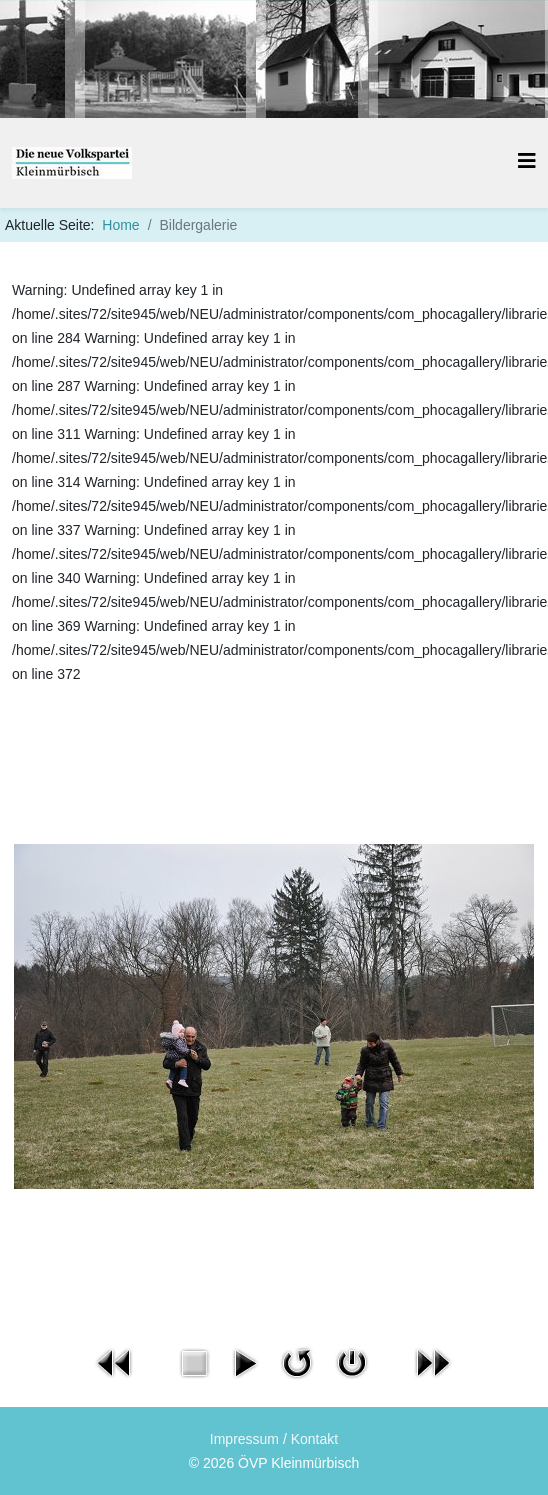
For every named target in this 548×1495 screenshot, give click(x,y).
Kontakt (314, 1439)
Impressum (244, 1439)
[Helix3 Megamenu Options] (527, 161)
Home (120, 225)
